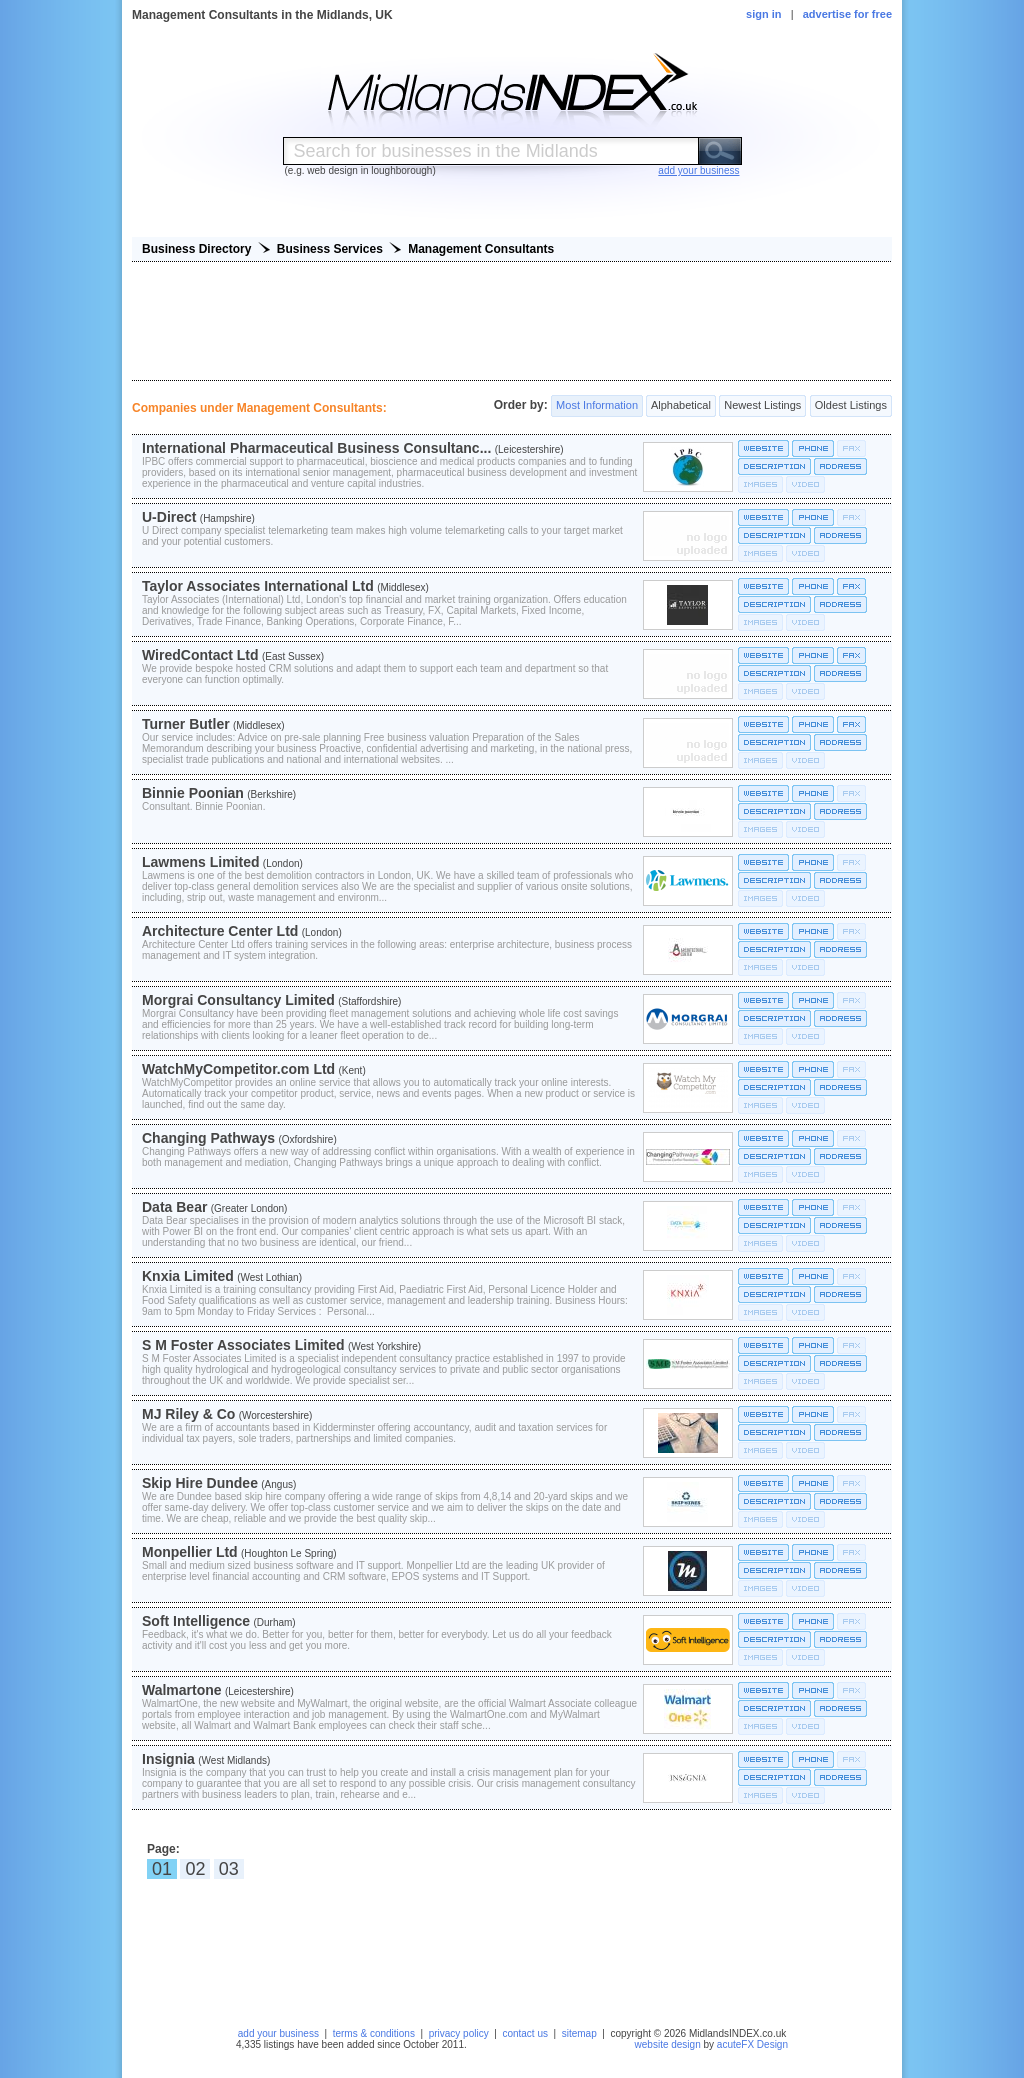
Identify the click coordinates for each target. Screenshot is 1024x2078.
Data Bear (174, 1207)
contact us (525, 2033)
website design (668, 2044)
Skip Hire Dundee (200, 1483)
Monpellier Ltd (190, 1552)
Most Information (597, 406)
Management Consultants (481, 249)
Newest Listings (762, 406)
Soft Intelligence (196, 1621)
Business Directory (196, 249)
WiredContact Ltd (200, 655)
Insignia (168, 1759)
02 (195, 1869)
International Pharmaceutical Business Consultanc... (316, 448)
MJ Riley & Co (188, 1414)
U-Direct (169, 517)
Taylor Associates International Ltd (258, 586)
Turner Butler (186, 724)
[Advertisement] (512, 321)
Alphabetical (680, 406)
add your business (278, 2033)
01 (162, 1869)
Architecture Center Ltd (220, 931)
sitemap (579, 2033)
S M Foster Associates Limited (243, 1345)
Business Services (330, 249)
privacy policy (459, 2033)
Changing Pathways (208, 1138)
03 (229, 1869)
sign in (763, 14)
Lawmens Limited (200, 862)
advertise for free (847, 14)
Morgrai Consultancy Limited (238, 1000)
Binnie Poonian (193, 793)
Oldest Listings (851, 406)
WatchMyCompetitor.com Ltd (238, 1069)
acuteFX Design (752, 2044)
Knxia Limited (188, 1276)
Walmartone (182, 1690)
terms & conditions (374, 2033)
